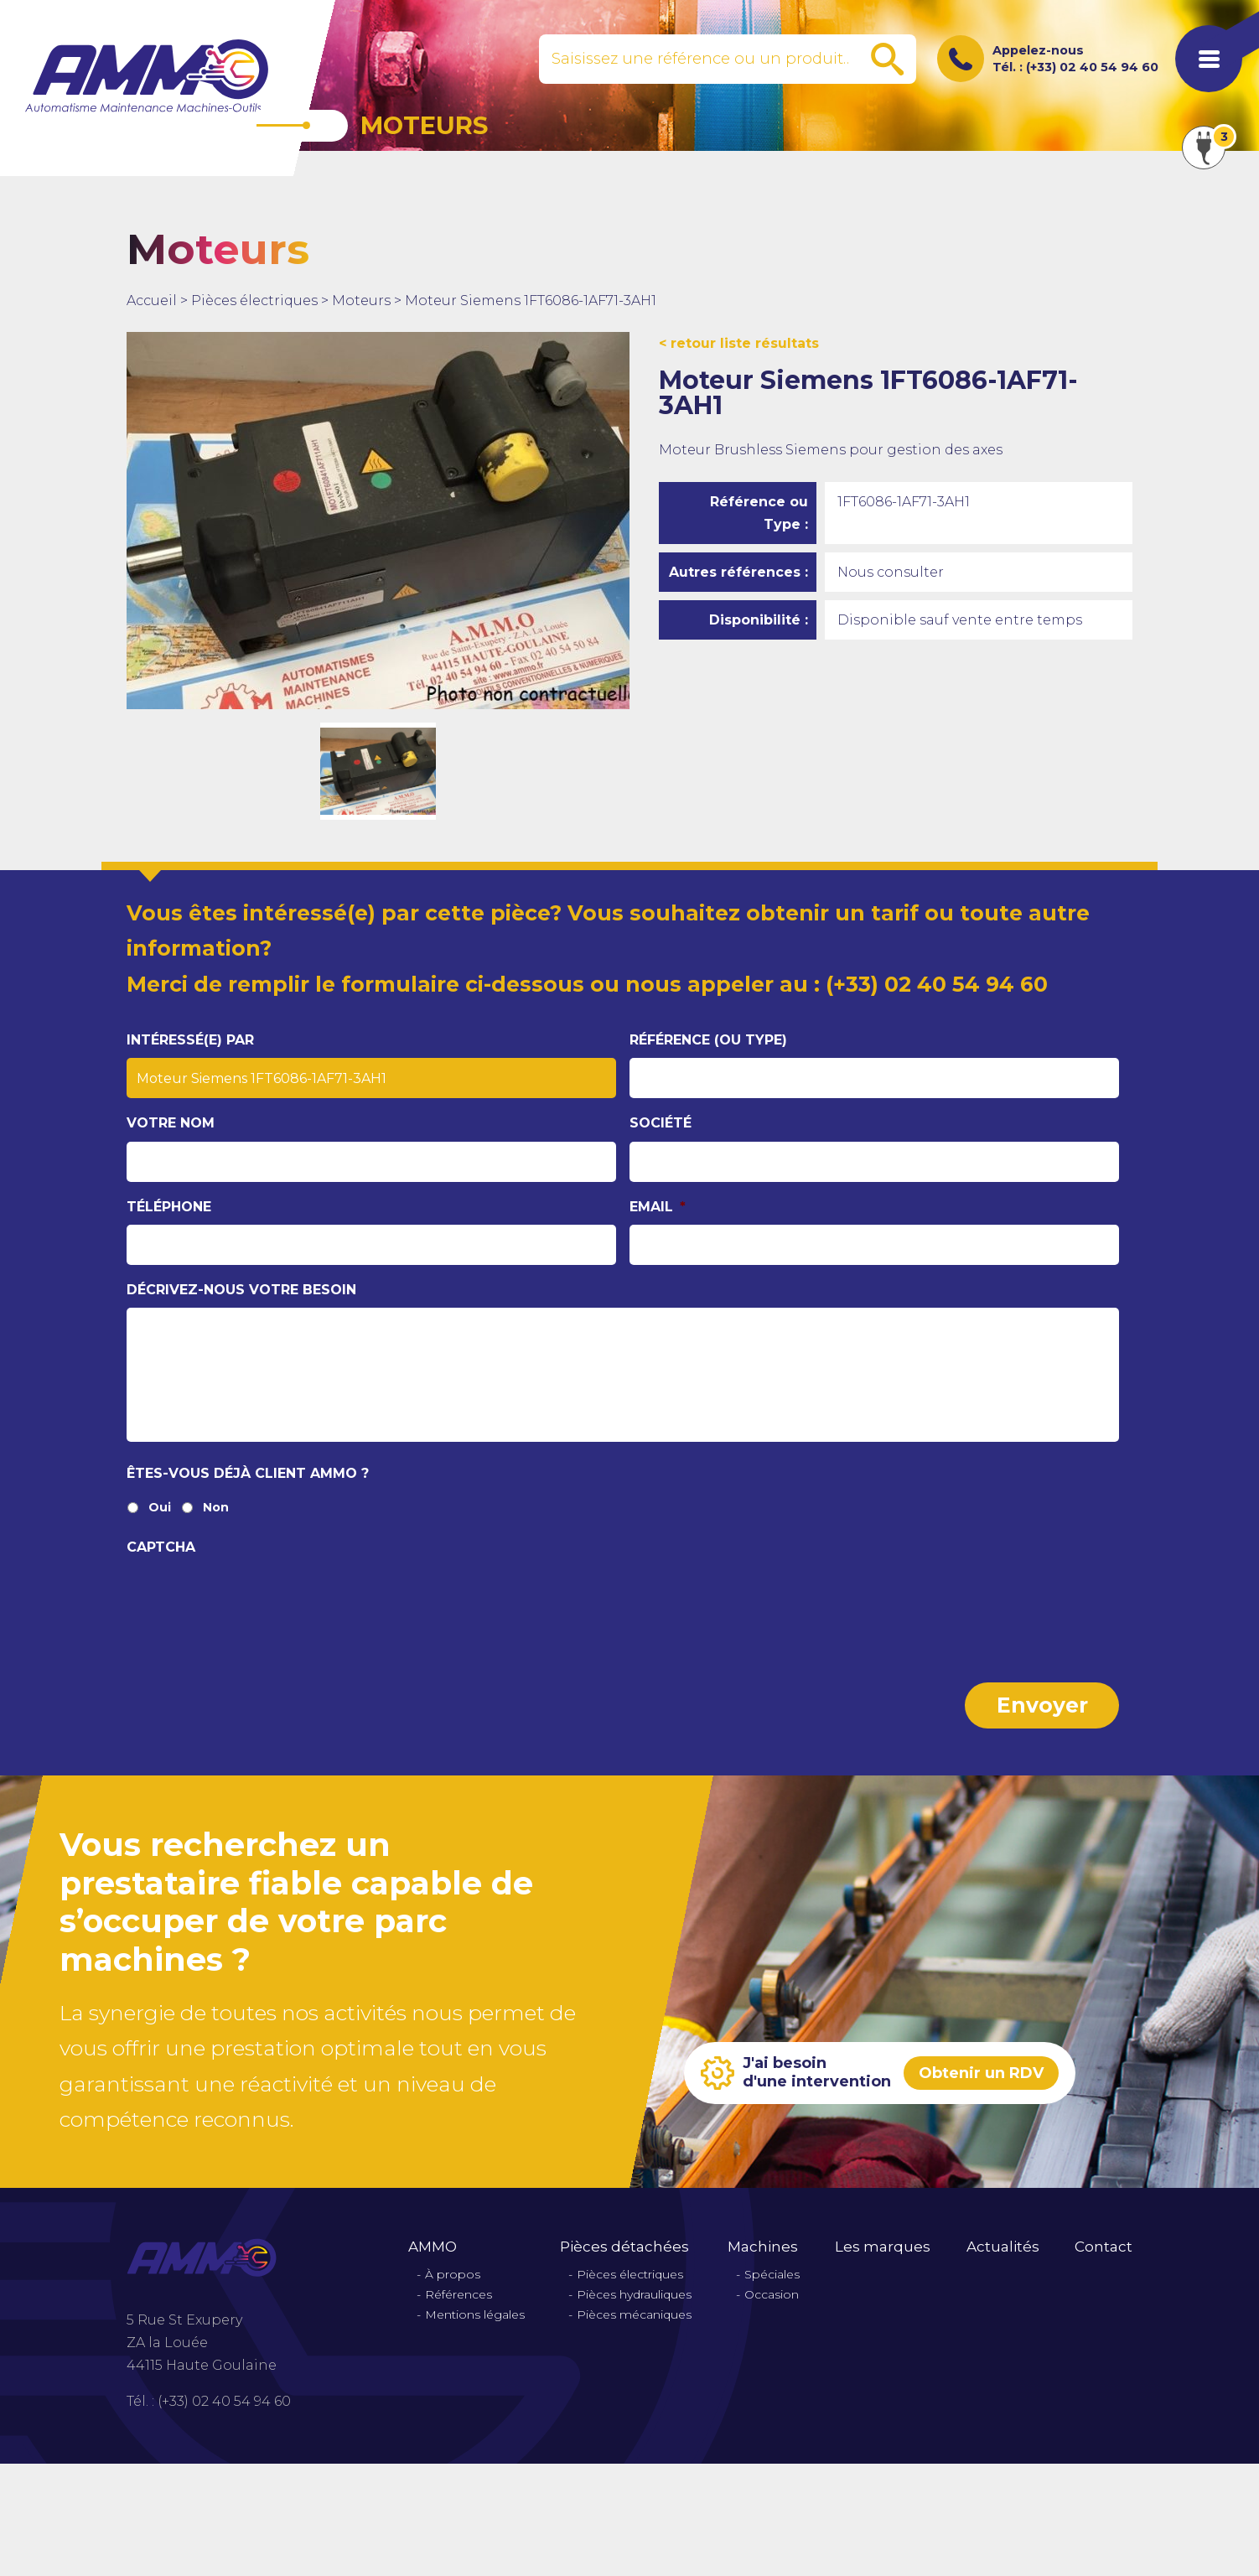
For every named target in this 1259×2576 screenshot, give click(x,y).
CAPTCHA (161, 1547)
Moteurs (361, 300)
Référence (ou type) (708, 1040)
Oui (159, 1508)
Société (661, 1123)
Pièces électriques (254, 300)
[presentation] (254, 1597)
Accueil (152, 300)
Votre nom (171, 1123)
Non (216, 1508)
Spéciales (772, 2275)
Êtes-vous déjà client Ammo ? (248, 1473)
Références (458, 2295)
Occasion (771, 2295)
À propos (452, 2275)
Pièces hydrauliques (634, 2295)
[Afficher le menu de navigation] (1208, 58)
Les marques (882, 2246)
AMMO (432, 2246)
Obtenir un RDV (981, 2073)
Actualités (1002, 2246)
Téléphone (169, 1207)
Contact (1103, 2246)
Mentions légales (475, 2315)
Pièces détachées (624, 2246)
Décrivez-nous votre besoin (241, 1290)
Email (658, 1207)
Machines (763, 2246)
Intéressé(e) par (190, 1040)
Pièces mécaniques (634, 2315)
